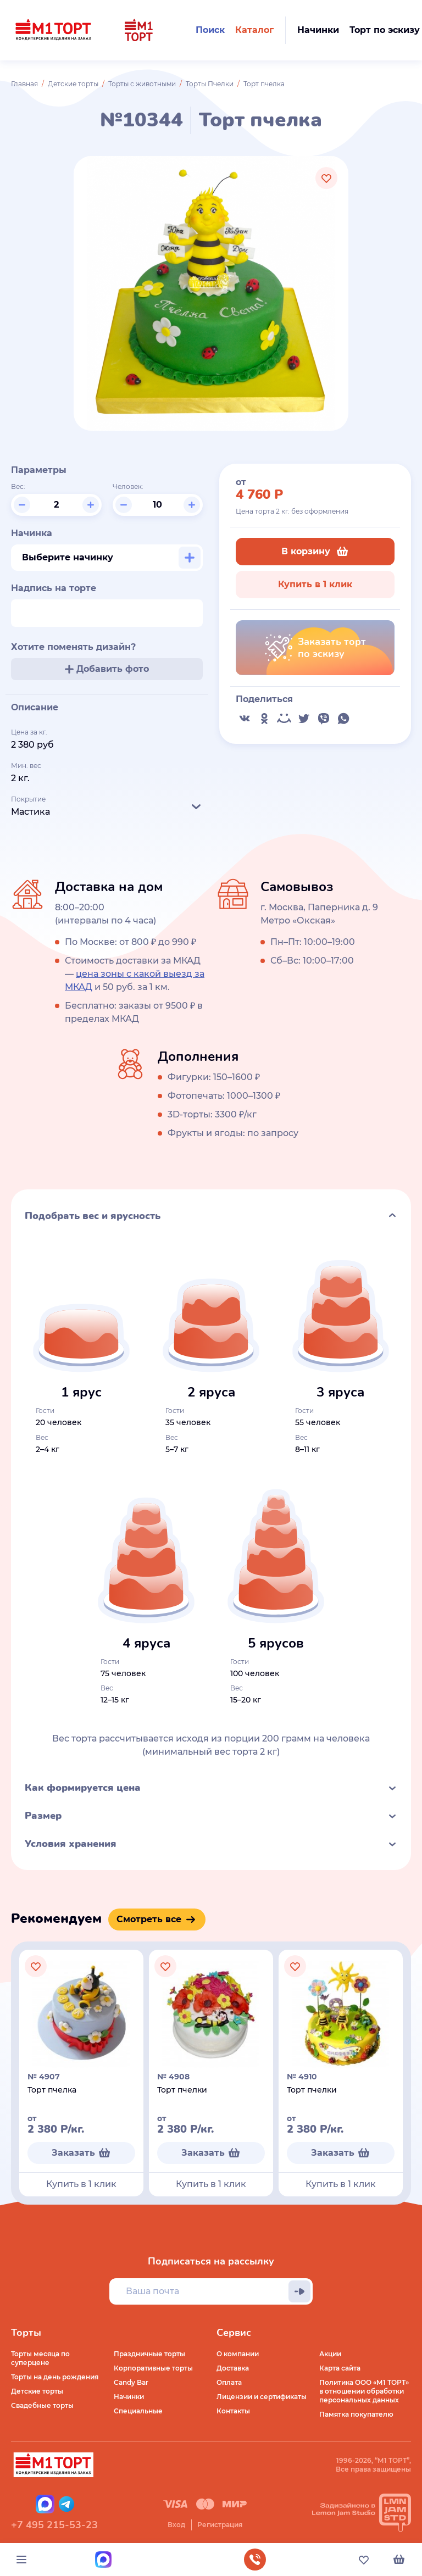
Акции (330, 2354)
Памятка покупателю (356, 2414)
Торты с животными (142, 84)
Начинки (129, 2397)
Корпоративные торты (153, 2368)
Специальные (138, 2411)
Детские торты (73, 84)
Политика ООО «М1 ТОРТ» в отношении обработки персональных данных (364, 2391)
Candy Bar (131, 2382)
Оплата (229, 2382)
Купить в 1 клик (315, 584)
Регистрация (219, 2525)
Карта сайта (339, 2368)
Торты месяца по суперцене (40, 2358)
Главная (24, 84)
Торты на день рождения (54, 2377)
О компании (237, 2354)
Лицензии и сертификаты (261, 2397)
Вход (176, 2525)
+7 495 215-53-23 (54, 2525)
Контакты (233, 2411)
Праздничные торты (149, 2354)
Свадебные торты (42, 2405)
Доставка (232, 2368)
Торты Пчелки (210, 84)
